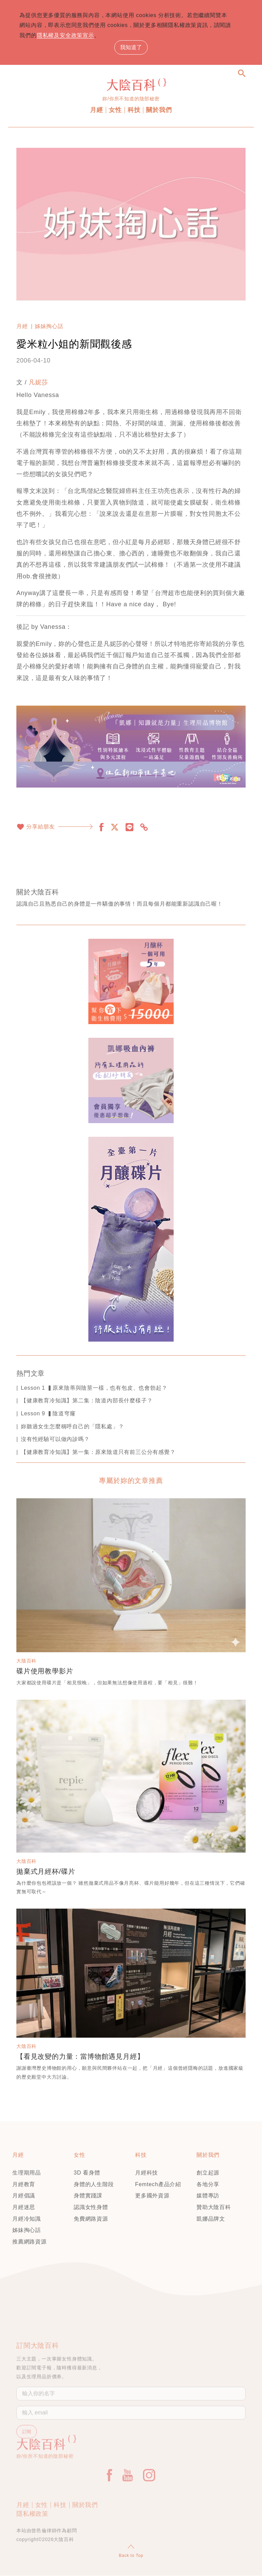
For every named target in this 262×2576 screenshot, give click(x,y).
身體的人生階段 (94, 2185)
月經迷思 (23, 2207)
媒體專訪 (207, 2196)
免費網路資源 (91, 2219)
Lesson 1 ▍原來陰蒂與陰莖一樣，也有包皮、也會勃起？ (94, 1388)
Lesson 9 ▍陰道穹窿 (48, 1414)
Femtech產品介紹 (158, 2185)
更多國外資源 (152, 2196)
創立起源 (207, 2173)
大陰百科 (26, 1661)
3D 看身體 (87, 2173)
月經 (96, 110)
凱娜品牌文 (210, 2219)
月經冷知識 (26, 2219)
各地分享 (207, 2185)
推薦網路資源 (29, 2242)
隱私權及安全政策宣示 (72, 35)
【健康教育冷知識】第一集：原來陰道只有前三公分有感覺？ (98, 1452)
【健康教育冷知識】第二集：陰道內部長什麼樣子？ (86, 1401)
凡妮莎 (38, 382)
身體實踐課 (88, 2196)
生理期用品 (26, 2173)
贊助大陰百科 (213, 2207)
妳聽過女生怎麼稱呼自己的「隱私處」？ (72, 1426)
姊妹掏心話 (49, 326)
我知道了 (131, 48)
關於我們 (159, 110)
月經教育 (23, 2185)
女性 (115, 110)
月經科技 (146, 2173)
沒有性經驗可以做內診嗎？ (55, 1439)
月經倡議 (23, 2196)
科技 (134, 110)
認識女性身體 (91, 2207)
